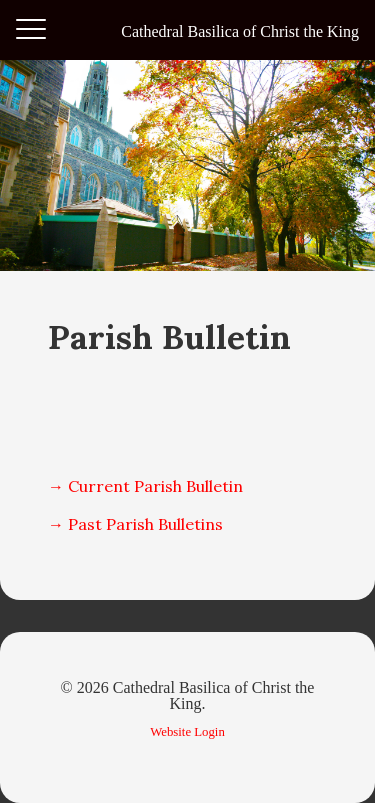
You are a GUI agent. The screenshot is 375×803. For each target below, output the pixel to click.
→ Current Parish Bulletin (145, 486)
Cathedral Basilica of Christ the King (240, 32)
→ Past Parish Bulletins (135, 524)
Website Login (187, 732)
